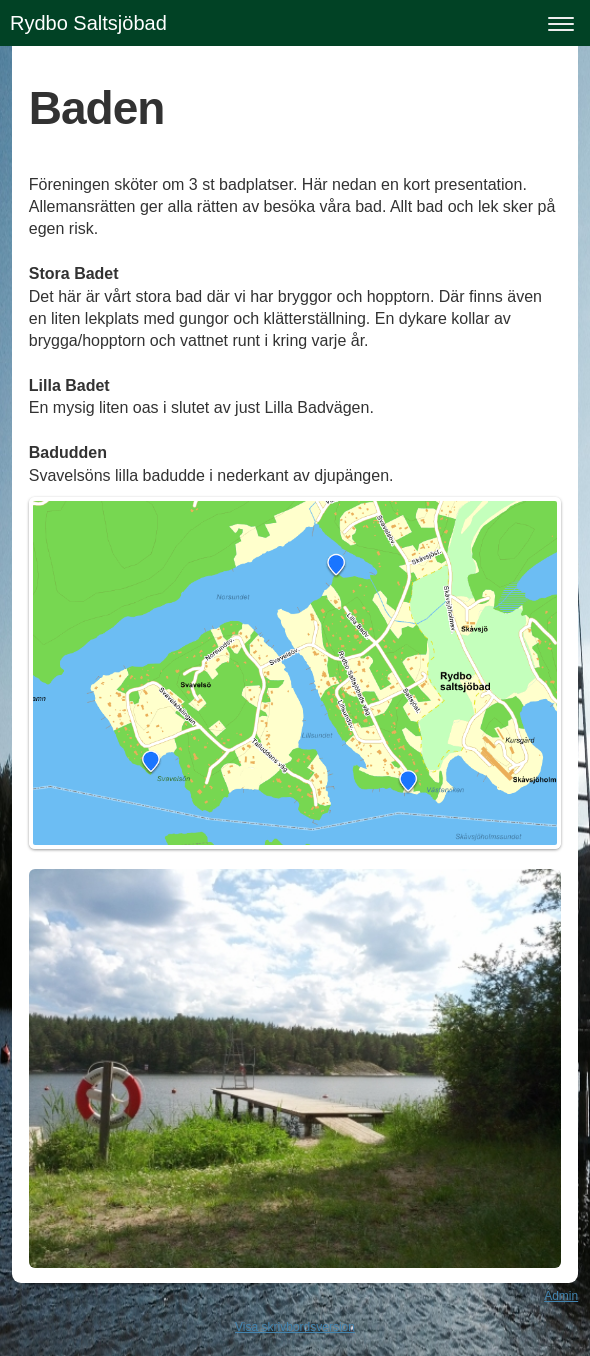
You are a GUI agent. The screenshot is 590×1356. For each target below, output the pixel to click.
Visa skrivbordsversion (295, 1327)
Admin (561, 1296)
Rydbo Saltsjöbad (88, 23)
